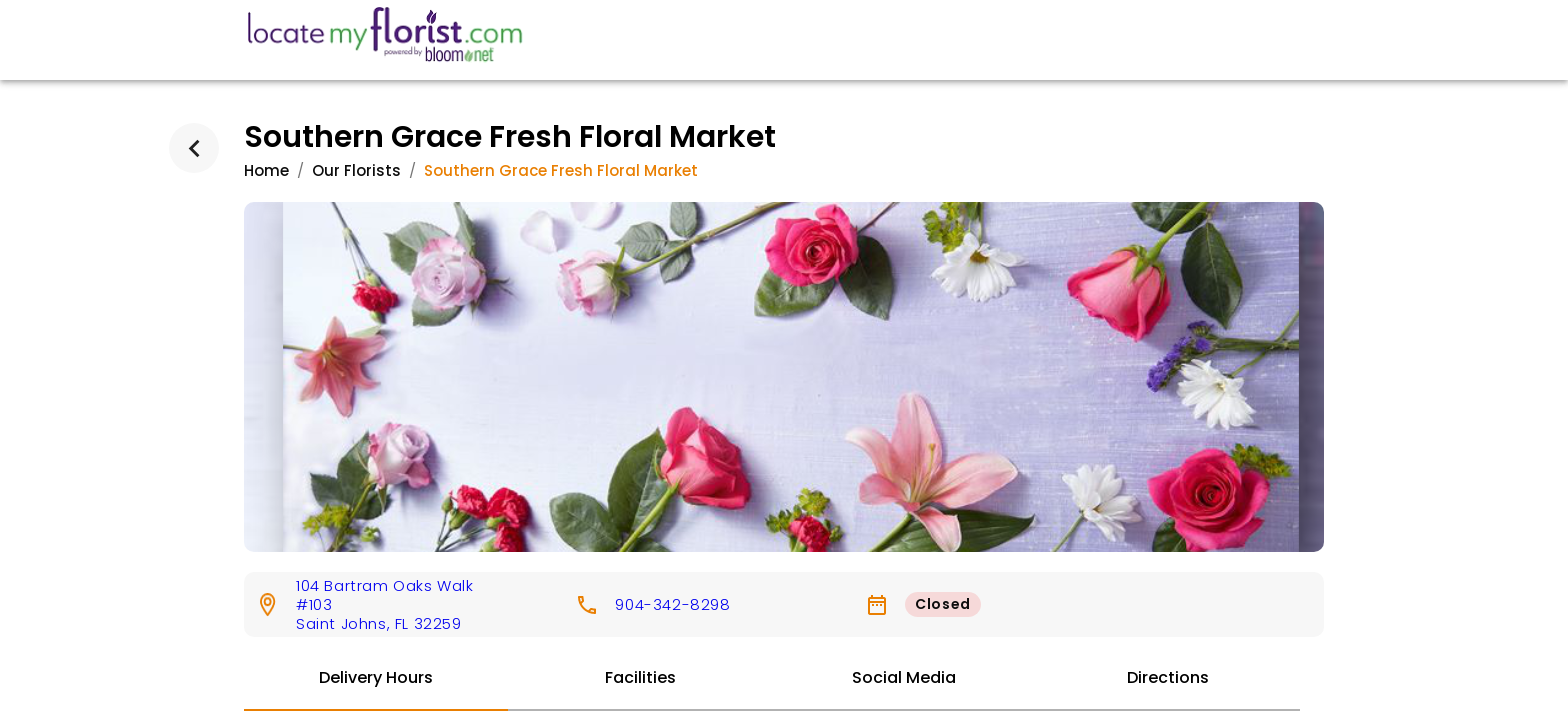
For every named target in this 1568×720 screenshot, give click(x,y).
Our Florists (356, 170)
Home (266, 170)
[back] (194, 148)
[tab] (376, 679)
